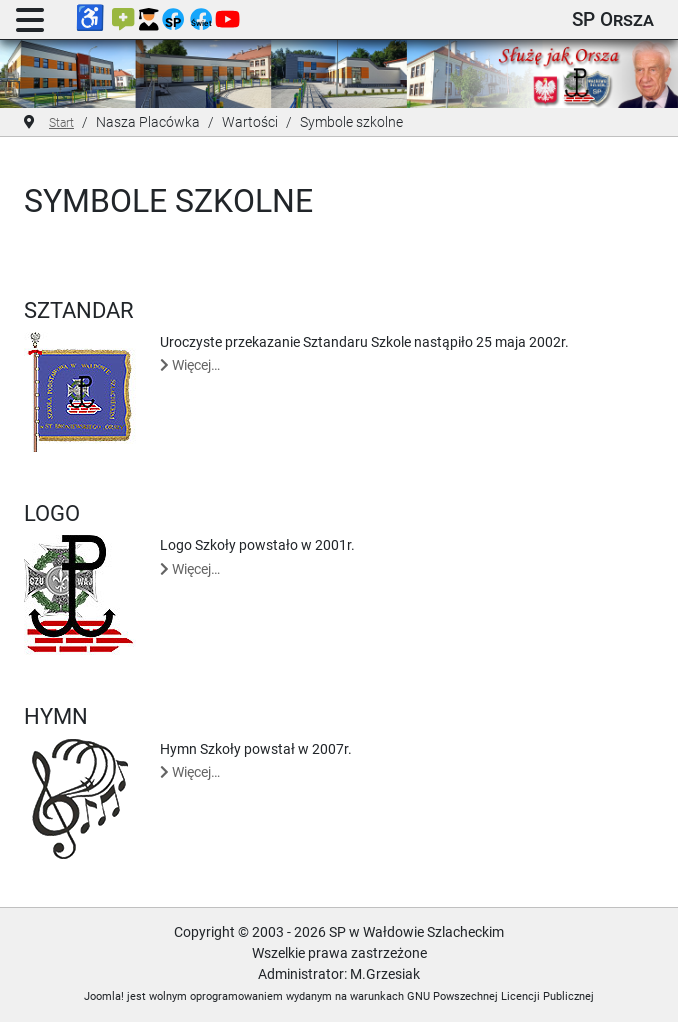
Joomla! (104, 996)
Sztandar (79, 310)
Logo (52, 513)
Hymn (56, 716)
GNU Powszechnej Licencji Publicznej (500, 996)
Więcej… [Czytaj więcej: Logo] (190, 569)
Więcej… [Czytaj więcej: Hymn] (190, 772)
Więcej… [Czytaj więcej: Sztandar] (190, 365)
